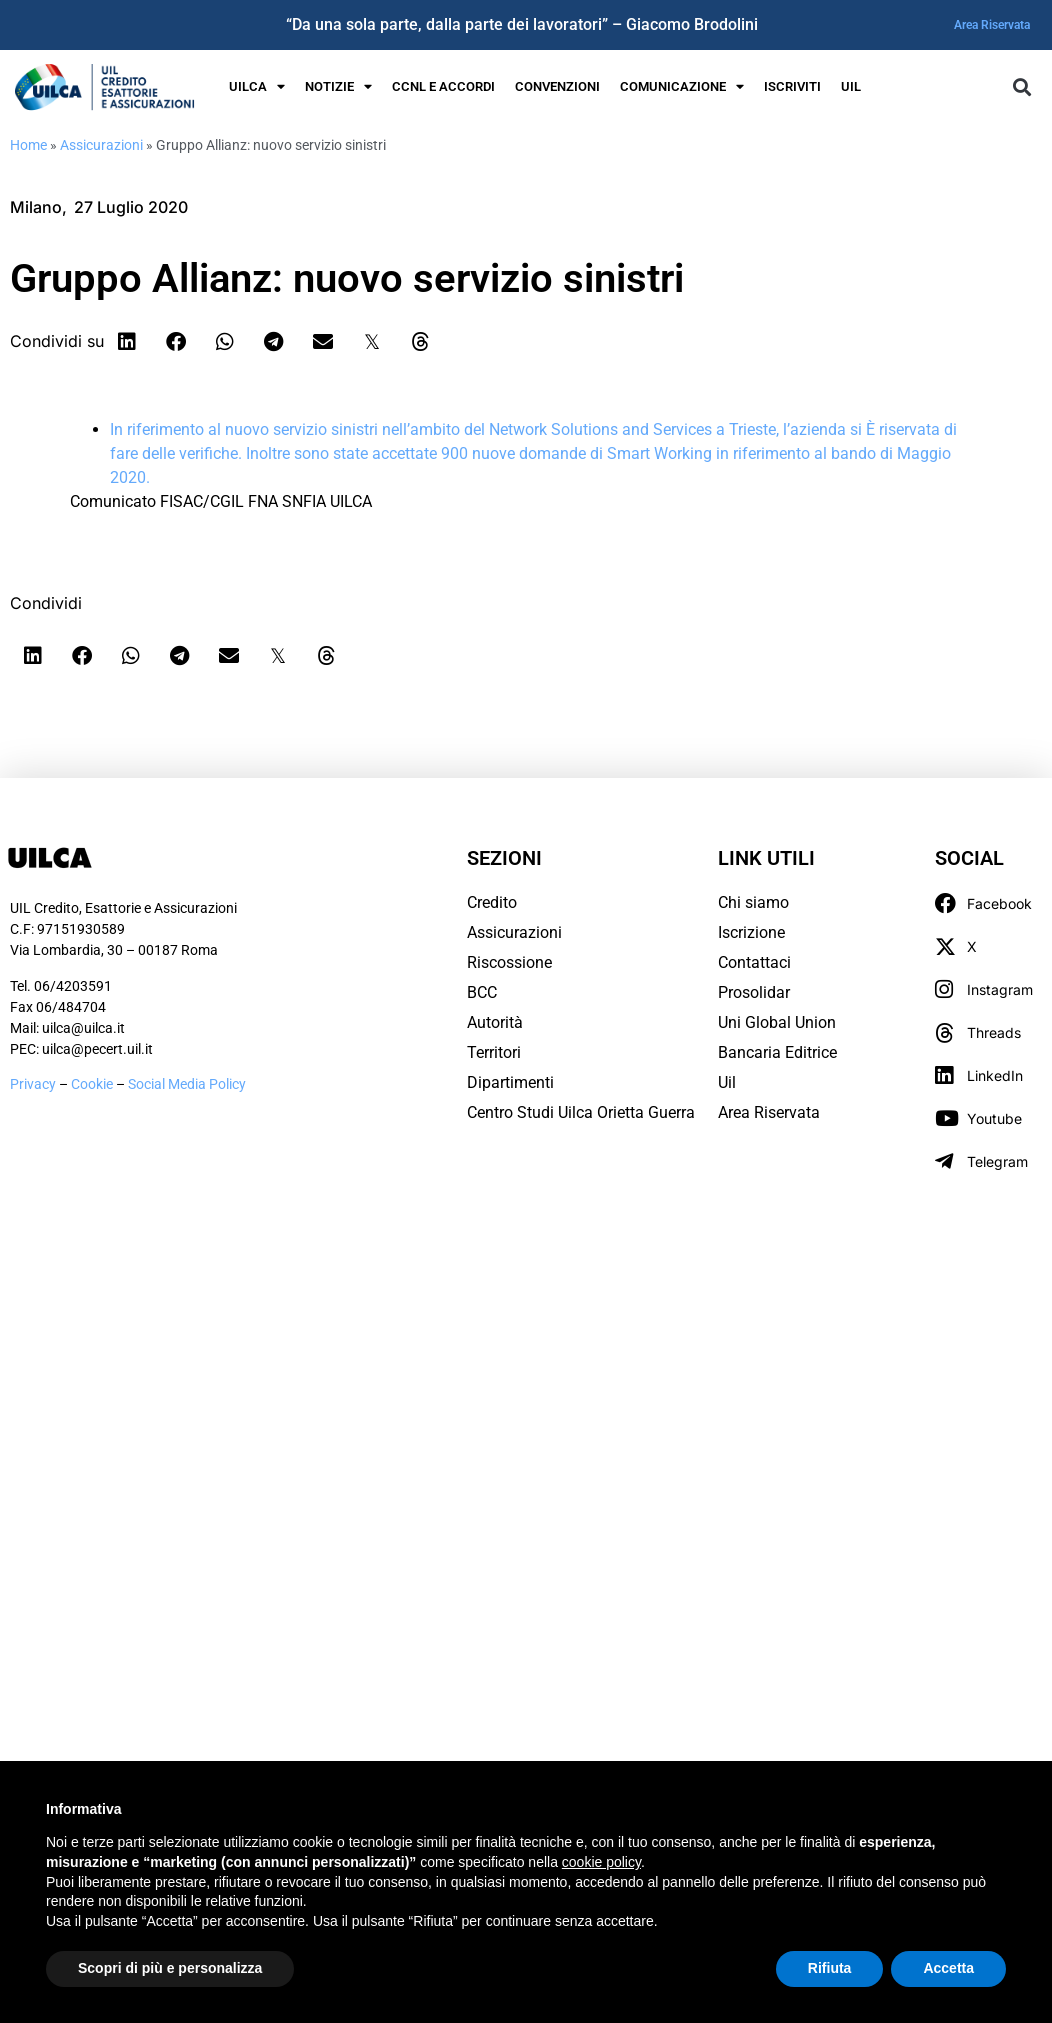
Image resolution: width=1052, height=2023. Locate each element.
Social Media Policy (187, 1084)
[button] (1021, 86)
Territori (494, 1052)
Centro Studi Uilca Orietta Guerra (581, 1112)
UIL (851, 86)
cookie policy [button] (601, 1862)
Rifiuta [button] (830, 1968)
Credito (492, 902)
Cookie (93, 1084)
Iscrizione (751, 932)
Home (28, 145)
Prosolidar (754, 992)
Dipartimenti (510, 1082)
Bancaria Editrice (777, 1052)
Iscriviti (792, 86)
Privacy (33, 1084)
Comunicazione (682, 87)
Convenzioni (557, 86)
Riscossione (509, 962)
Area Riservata (992, 25)
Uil (727, 1082)
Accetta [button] (948, 1968)
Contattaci (754, 962)
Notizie (338, 87)
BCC (482, 992)
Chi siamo (753, 902)
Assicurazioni (101, 145)
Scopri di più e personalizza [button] (170, 1968)
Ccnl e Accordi (443, 86)
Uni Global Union (777, 1022)
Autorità (495, 1022)
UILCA (257, 87)
